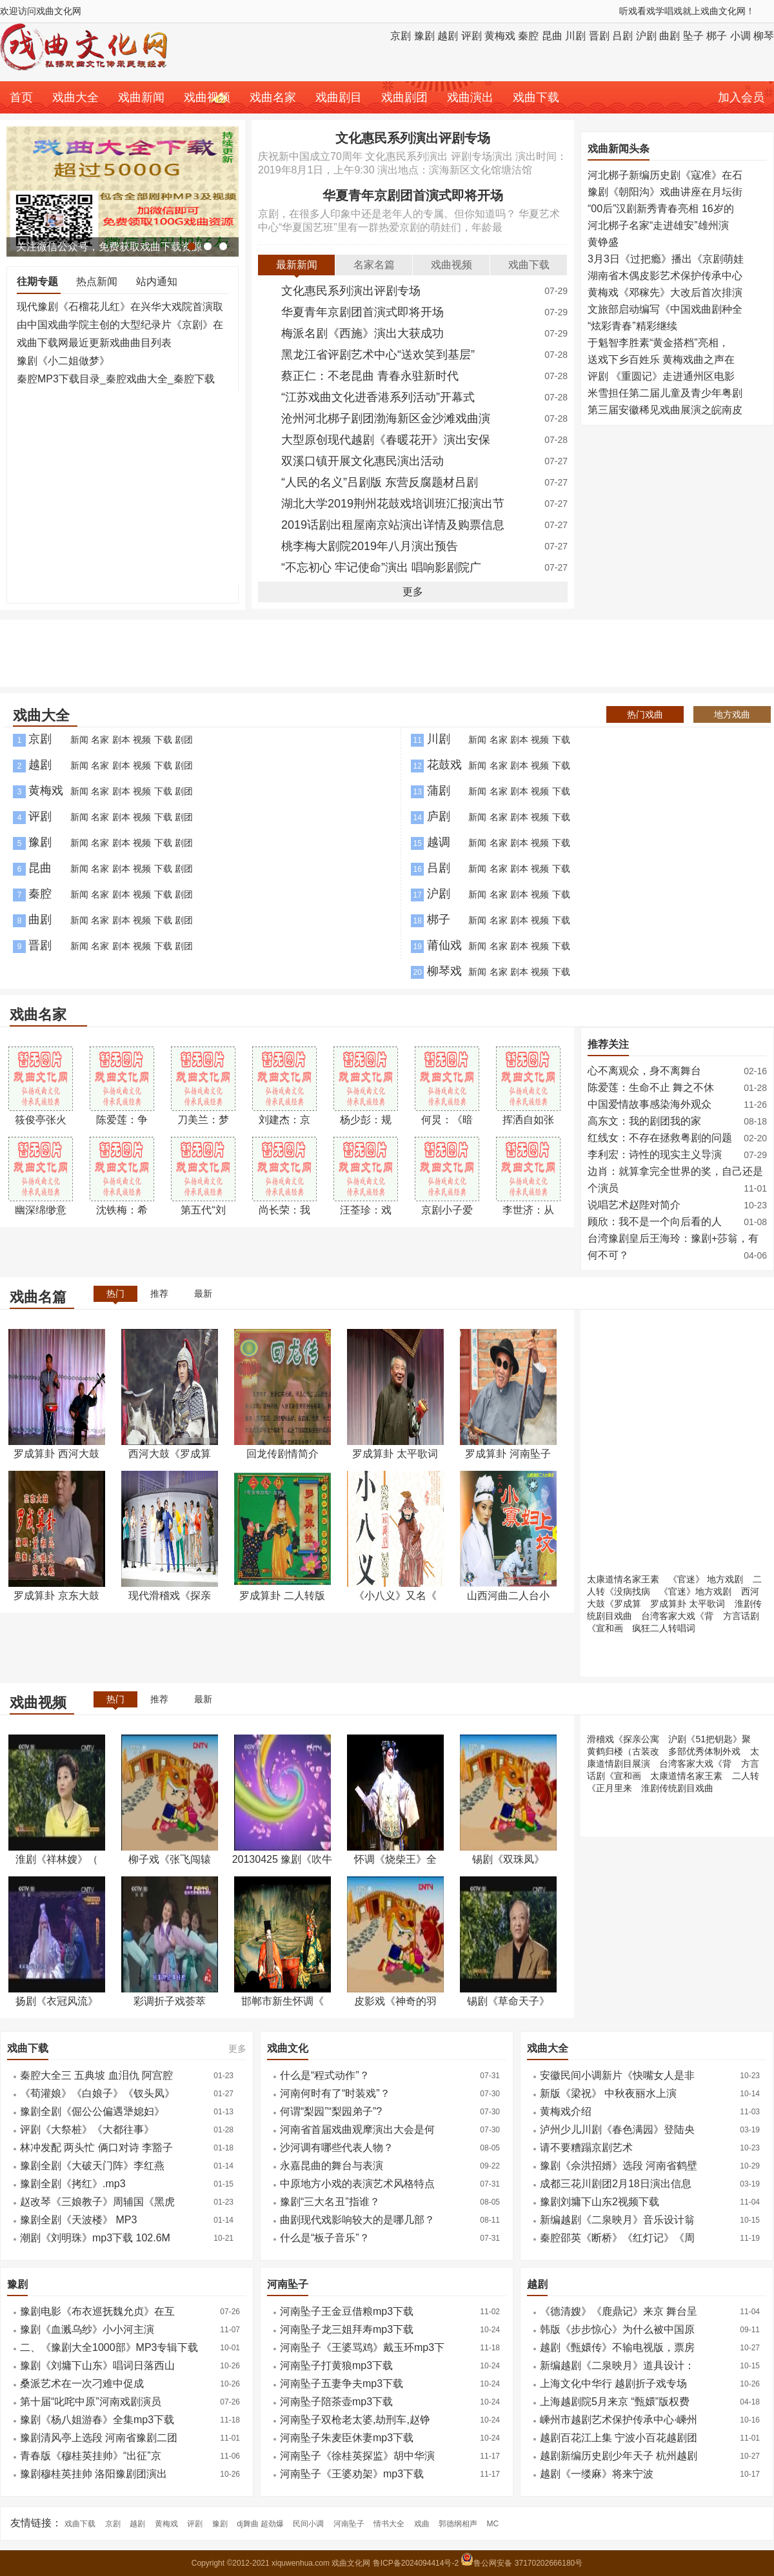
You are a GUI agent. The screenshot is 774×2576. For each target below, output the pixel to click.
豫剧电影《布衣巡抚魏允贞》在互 (97, 2311)
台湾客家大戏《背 (677, 1616)
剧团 (184, 739)
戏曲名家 (273, 97)
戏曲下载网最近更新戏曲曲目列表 (94, 342)
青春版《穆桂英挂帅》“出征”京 (90, 2455)
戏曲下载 (536, 97)
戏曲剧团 (404, 97)
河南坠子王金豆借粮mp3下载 (346, 2311)
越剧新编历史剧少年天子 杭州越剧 (618, 2455)
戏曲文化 (287, 2048)
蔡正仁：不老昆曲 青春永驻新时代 (370, 375)
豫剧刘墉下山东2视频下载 (599, 2201)
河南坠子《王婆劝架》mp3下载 (352, 2473)
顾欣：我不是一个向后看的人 (655, 1221)
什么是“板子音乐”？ (325, 2237)
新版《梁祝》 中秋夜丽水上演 (608, 2093)
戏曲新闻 (141, 97)
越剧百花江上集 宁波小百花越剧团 (618, 2437)
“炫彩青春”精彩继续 (632, 325)
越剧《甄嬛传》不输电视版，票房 (617, 2347)
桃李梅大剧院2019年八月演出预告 (369, 546)
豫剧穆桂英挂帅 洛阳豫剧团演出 (93, 2473)
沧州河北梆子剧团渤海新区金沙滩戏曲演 (385, 418)
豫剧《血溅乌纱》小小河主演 (87, 2329)
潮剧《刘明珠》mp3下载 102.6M (95, 2237)
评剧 (471, 35)
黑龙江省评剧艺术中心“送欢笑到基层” (378, 354)
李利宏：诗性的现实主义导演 (655, 1154)
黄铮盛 (603, 242)
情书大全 (388, 2523)
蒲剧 (438, 790)
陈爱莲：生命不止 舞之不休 (651, 1087)
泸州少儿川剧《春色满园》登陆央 (617, 2129)
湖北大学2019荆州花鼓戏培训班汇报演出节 (392, 503)
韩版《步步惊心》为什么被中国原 (617, 2329)
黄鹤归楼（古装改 (623, 1751)
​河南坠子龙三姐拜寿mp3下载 (346, 2329)
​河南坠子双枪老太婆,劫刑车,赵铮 (355, 2419)
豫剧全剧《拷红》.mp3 (73, 2183)
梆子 (716, 35)
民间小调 (308, 2523)
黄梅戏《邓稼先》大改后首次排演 (665, 292)
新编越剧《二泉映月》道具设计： (617, 2365)
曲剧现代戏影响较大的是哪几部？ (357, 2219)
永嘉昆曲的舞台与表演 (331, 2165)
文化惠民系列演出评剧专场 (412, 138)
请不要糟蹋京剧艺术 (586, 2147)
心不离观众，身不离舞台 (644, 1070)
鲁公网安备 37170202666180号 (521, 2563)
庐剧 (438, 816)
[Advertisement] (123, 492)
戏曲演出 (470, 97)
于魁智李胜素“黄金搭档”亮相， (658, 342)
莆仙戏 (444, 945)
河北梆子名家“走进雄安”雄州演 (658, 225)
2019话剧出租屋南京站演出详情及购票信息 (392, 524)
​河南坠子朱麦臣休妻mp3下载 (346, 2437)
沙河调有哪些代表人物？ (336, 2147)
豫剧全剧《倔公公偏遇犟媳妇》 (92, 2111)
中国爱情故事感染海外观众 (649, 1104)
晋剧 (599, 35)
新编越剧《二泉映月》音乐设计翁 (617, 2219)
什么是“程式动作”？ (325, 2075)
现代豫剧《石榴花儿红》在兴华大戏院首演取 (120, 306)
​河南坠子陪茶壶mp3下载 (336, 2401)
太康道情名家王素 (623, 1579)
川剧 (575, 35)
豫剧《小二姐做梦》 (63, 360)
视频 (142, 739)
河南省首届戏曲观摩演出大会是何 (357, 2129)
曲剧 (669, 35)
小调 (740, 35)
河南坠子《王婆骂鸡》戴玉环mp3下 (362, 2347)
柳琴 (763, 35)
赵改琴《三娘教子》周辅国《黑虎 (97, 2201)
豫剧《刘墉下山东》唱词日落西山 (97, 2365)
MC (493, 2523)
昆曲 (552, 35)
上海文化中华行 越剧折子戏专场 (613, 2383)
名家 (100, 739)
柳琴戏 (444, 971)
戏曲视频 (207, 97)
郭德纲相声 (458, 2523)
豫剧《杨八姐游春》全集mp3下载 (97, 2419)
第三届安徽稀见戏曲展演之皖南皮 (665, 409)
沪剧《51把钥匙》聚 (709, 1739)
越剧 (447, 35)
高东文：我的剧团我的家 (644, 1121)
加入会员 (741, 97)
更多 (412, 591)
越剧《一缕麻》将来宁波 (596, 2473)
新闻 (79, 739)
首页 (21, 97)
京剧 (400, 35)
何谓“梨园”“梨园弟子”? (331, 2111)
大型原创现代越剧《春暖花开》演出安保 (385, 439)
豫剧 (424, 35)
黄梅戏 (499, 35)
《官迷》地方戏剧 (695, 1591)
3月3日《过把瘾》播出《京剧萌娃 (666, 258)
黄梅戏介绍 (565, 2111)
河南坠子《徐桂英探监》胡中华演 (357, 2455)
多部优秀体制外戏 (704, 1751)
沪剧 (646, 35)
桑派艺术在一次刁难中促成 (82, 2383)
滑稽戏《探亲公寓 (623, 1739)
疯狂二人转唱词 (663, 1628)
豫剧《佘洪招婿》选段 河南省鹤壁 (618, 2165)
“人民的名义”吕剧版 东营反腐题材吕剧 (379, 482)
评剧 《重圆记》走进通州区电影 (661, 376)
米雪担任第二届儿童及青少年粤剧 (665, 393)
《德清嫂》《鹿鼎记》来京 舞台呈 (618, 2311)
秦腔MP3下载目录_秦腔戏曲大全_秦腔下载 (116, 378)
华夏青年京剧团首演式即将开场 (412, 195)
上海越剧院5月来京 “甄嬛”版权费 (615, 2401)
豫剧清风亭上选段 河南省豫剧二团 (98, 2437)
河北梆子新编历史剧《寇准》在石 (665, 175)
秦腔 (528, 35)
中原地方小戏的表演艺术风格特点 (357, 2183)
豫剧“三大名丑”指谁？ (330, 2201)
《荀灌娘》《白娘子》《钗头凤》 (97, 2093)
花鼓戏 (444, 764)
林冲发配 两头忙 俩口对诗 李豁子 (96, 2147)
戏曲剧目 (338, 97)
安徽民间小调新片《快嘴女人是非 (617, 2075)
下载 (163, 739)
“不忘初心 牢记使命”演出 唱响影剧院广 (381, 567)
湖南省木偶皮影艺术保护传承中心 (665, 275)
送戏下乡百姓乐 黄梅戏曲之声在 (661, 359)
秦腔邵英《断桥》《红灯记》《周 (617, 2237)
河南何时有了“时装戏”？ (335, 2093)
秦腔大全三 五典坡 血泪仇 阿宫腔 (96, 2075)
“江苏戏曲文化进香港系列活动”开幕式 (378, 397)
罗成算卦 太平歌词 (687, 1603)
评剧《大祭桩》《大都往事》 (87, 2129)
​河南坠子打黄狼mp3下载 (336, 2365)
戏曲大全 (75, 97)
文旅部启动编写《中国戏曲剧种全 (665, 309)
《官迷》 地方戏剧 (705, 1579)
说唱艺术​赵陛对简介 (634, 1204)
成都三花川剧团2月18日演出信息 (615, 2183)
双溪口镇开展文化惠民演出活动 (362, 461)
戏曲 (422, 2523)
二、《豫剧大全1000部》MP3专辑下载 (109, 2347)
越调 (438, 842)
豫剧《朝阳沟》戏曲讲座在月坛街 (665, 191)
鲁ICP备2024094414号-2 (417, 2563)
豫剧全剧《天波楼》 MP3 (78, 2219)
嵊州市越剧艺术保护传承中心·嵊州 (618, 2419)
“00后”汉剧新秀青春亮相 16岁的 (661, 208)
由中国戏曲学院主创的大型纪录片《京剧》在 (120, 324)
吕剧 (622, 35)
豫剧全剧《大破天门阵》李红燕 (92, 2165)
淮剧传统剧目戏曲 (677, 1788)
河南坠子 (287, 2284)
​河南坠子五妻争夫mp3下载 (341, 2383)
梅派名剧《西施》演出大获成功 (362, 333)
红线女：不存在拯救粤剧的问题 (660, 1137)
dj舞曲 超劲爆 (260, 2523)
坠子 (693, 35)
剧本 (121, 739)
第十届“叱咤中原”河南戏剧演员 (90, 2401)
